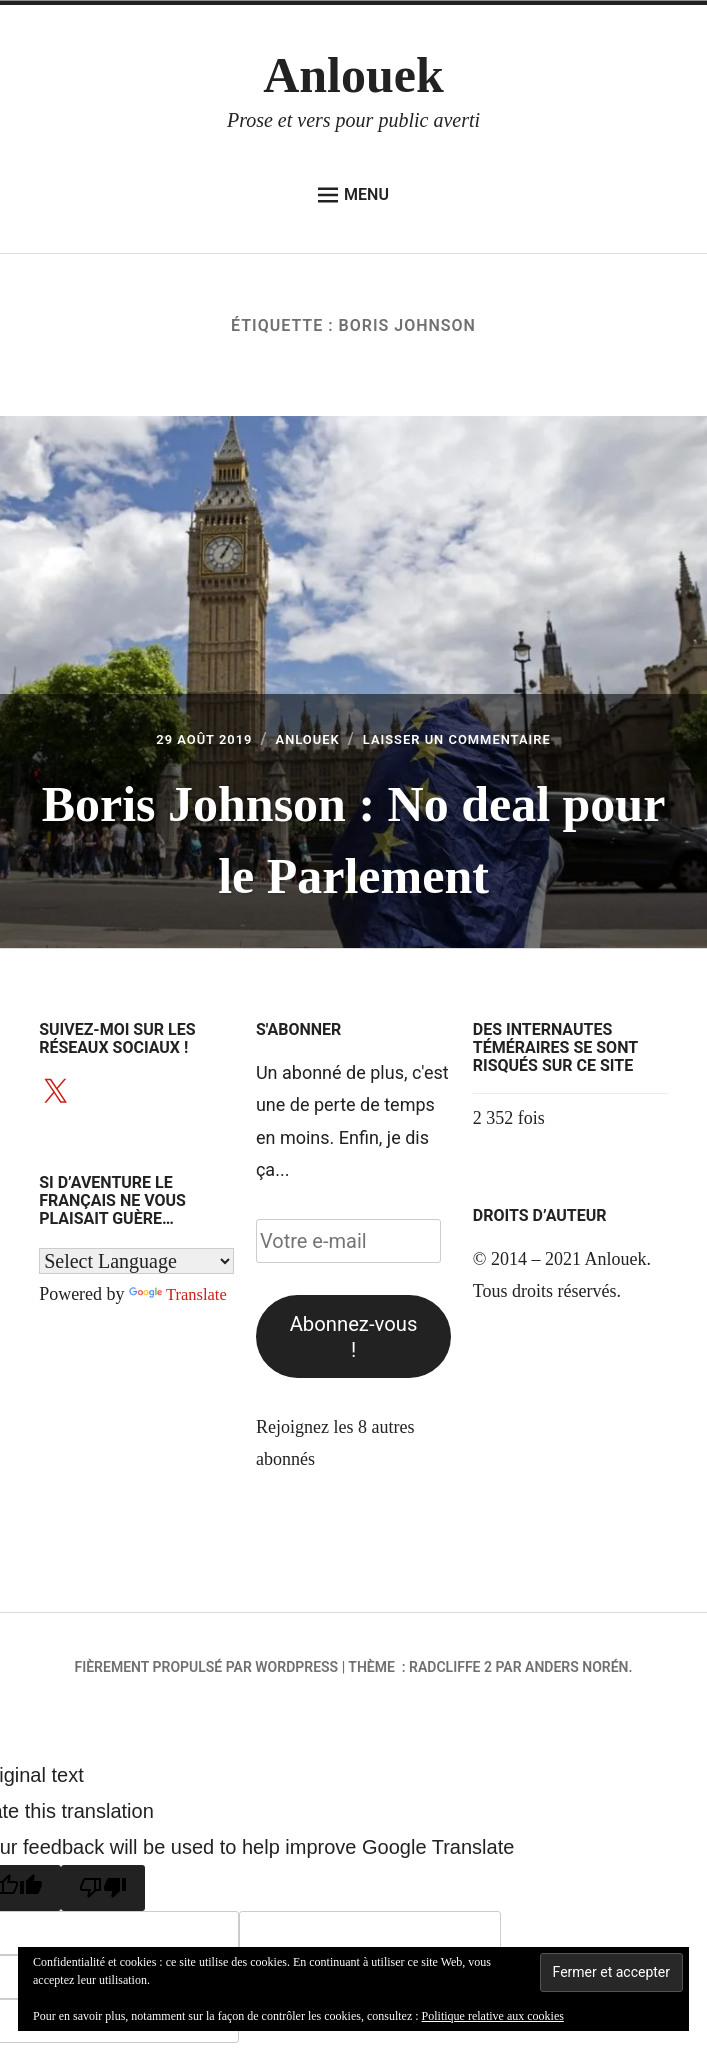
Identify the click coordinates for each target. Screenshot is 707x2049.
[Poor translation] (103, 1888)
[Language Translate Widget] (136, 1260)
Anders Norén (576, 1667)
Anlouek (353, 75)
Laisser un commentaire (474, 740)
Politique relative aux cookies (493, 2016)
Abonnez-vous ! (354, 1337)
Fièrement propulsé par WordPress (207, 1667)
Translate (180, 1294)
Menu (353, 195)
